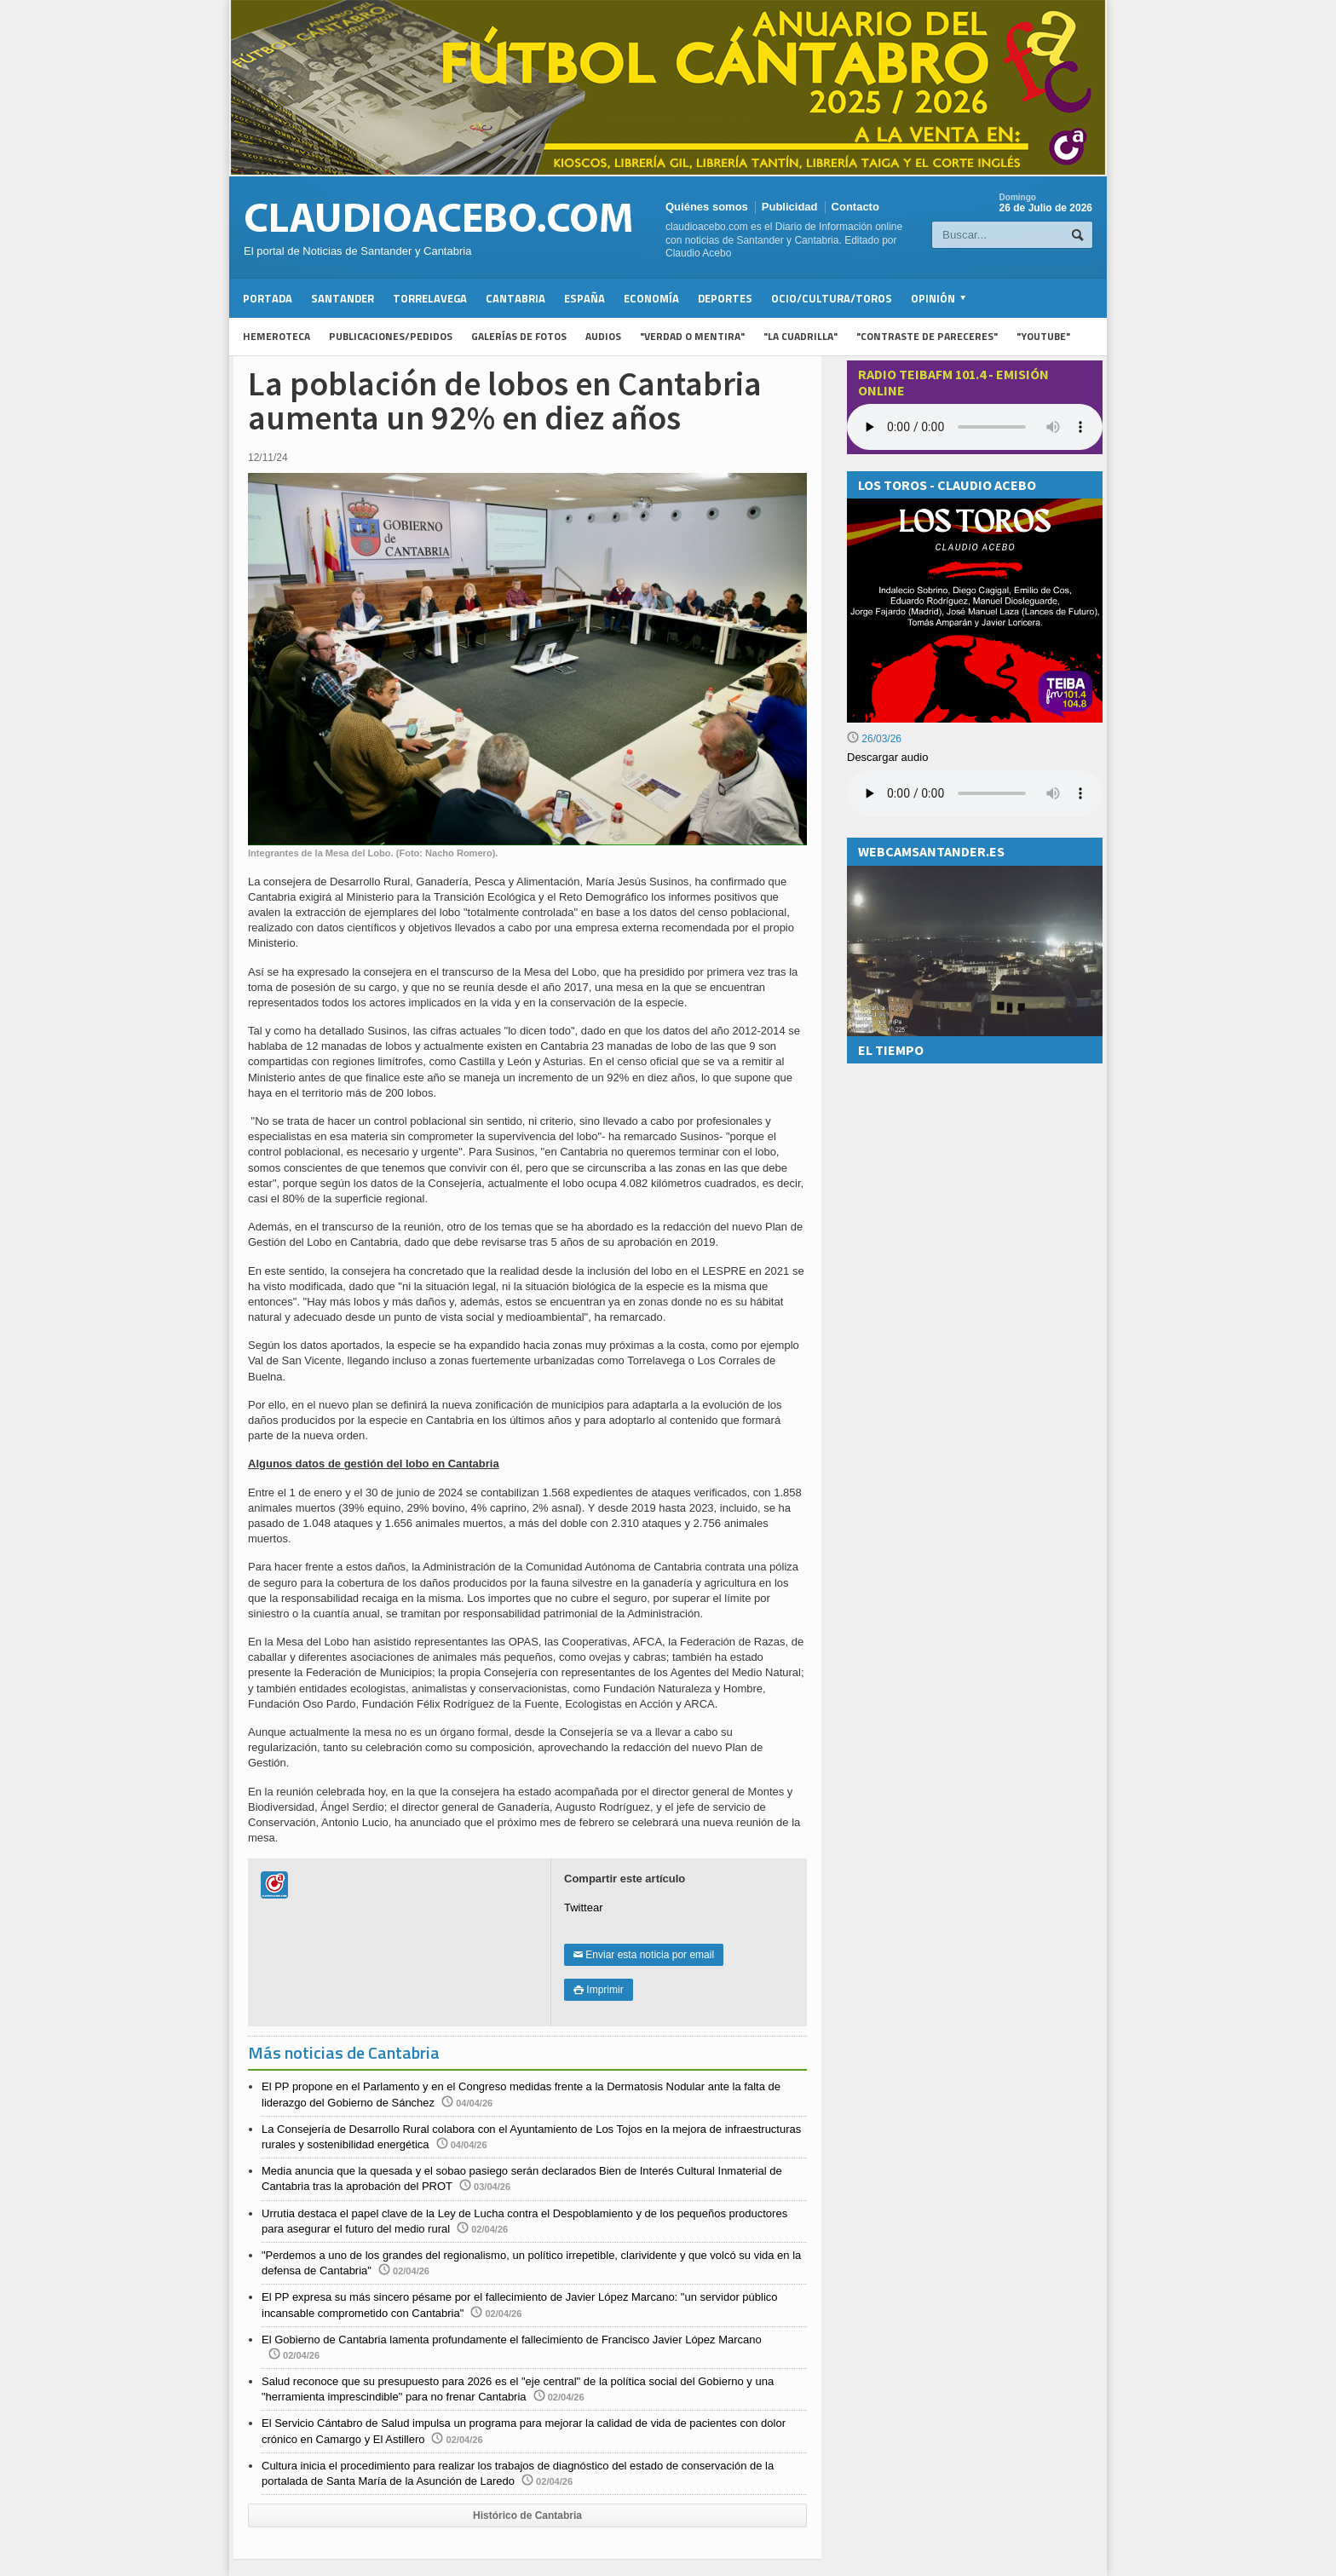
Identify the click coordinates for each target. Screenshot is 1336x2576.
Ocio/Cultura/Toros (831, 298)
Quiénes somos (706, 206)
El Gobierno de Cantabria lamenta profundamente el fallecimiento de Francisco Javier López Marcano (512, 2339)
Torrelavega (430, 298)
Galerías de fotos (519, 336)
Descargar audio (887, 757)
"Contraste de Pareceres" (927, 336)
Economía (651, 298)
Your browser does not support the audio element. (975, 427)
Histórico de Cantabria (527, 2515)
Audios (603, 336)
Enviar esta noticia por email (643, 1954)
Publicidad (790, 206)
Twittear (583, 1907)
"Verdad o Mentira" (692, 336)
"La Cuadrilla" (800, 336)
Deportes (725, 298)
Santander (342, 298)
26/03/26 (874, 739)
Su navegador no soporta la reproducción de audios (975, 793)
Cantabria (515, 298)
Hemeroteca (276, 336)
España (584, 298)
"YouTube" (1043, 336)
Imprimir (598, 1989)
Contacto (855, 206)
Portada (267, 298)
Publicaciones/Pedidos (390, 336)
